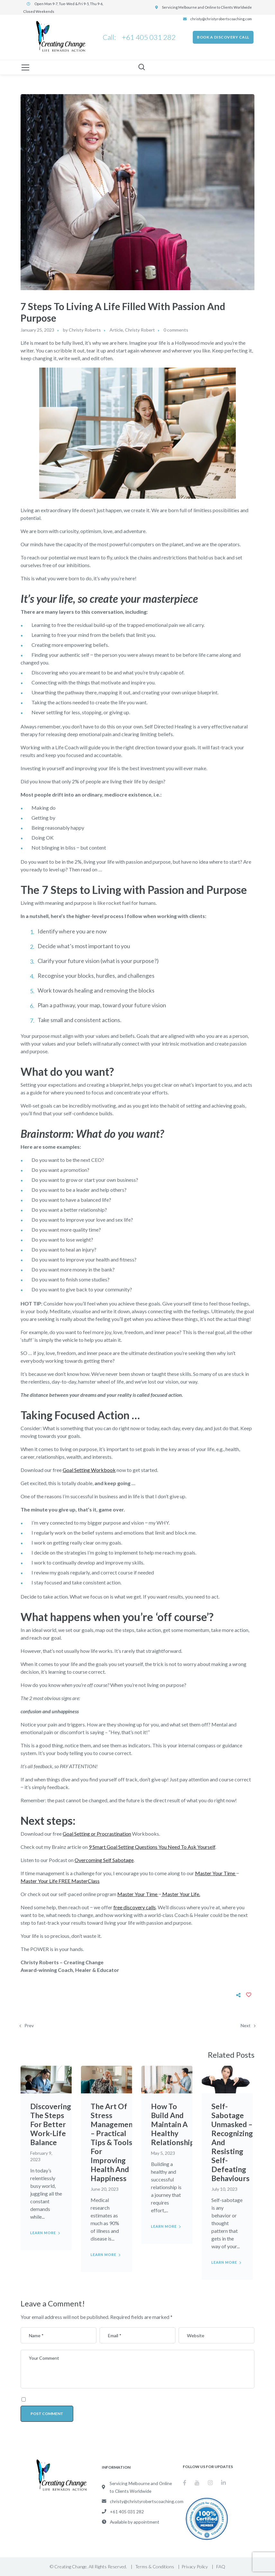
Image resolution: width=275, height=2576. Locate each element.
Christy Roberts (85, 330)
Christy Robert (140, 330)
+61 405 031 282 (148, 37)
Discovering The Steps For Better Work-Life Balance (51, 2124)
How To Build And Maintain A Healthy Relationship (173, 2124)
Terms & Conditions (155, 2566)
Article (116, 330)
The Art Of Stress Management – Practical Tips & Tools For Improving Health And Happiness (114, 2142)
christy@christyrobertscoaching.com (221, 19)
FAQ (220, 2566)
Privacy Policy (195, 2566)
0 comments (176, 330)
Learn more (43, 2233)
